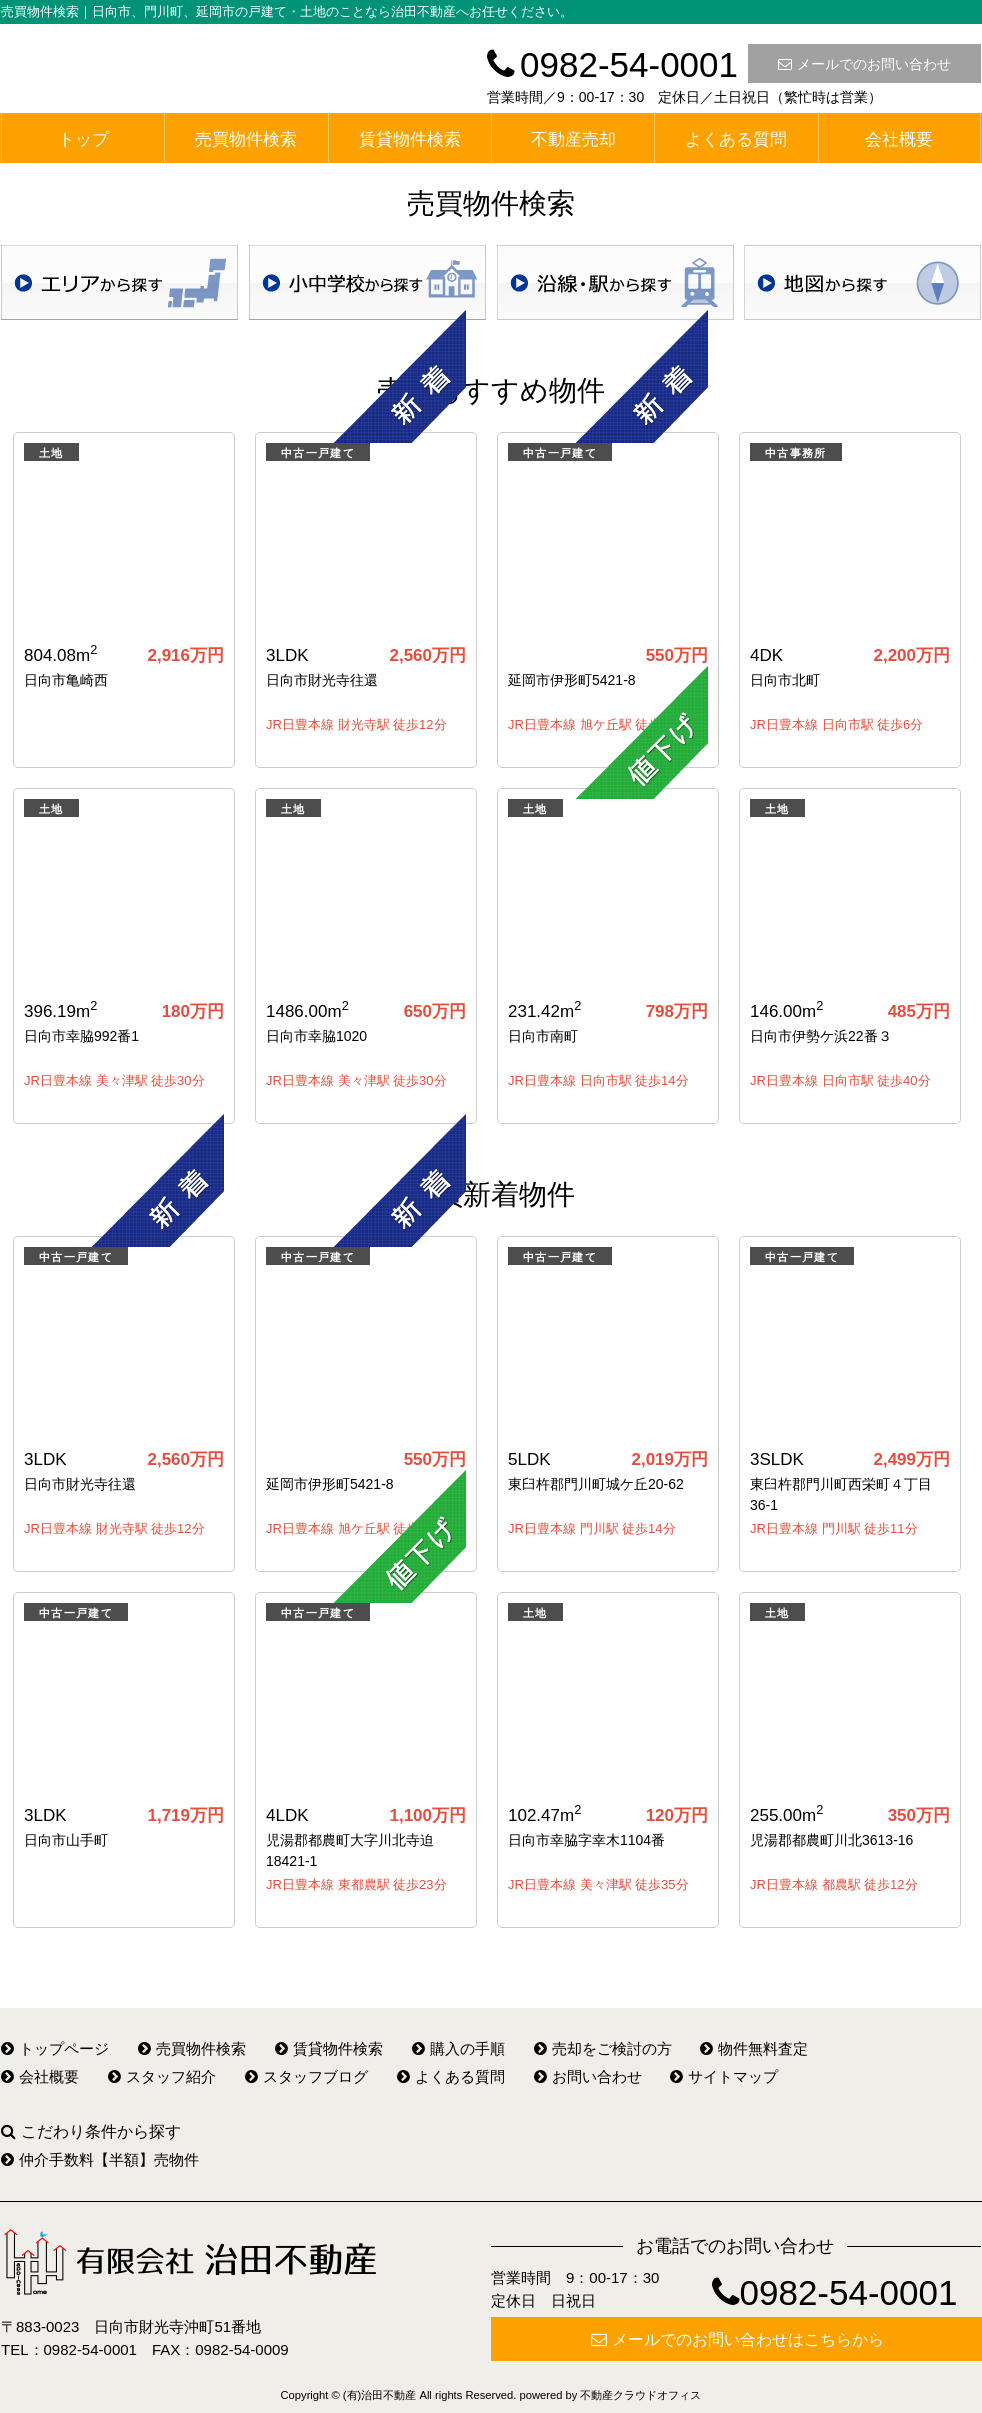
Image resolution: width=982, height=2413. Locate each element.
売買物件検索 (246, 139)
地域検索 (119, 282)
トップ (83, 139)
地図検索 (862, 282)
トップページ (55, 2048)
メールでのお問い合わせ (864, 64)
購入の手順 (458, 2048)
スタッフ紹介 (162, 2076)
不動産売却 (573, 139)
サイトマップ (724, 2076)
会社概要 (899, 139)
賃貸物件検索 (410, 139)
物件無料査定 (754, 2048)
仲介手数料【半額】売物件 (100, 2159)
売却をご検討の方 (603, 2048)
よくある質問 (736, 139)
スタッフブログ (306, 2076)
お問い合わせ (588, 2076)
